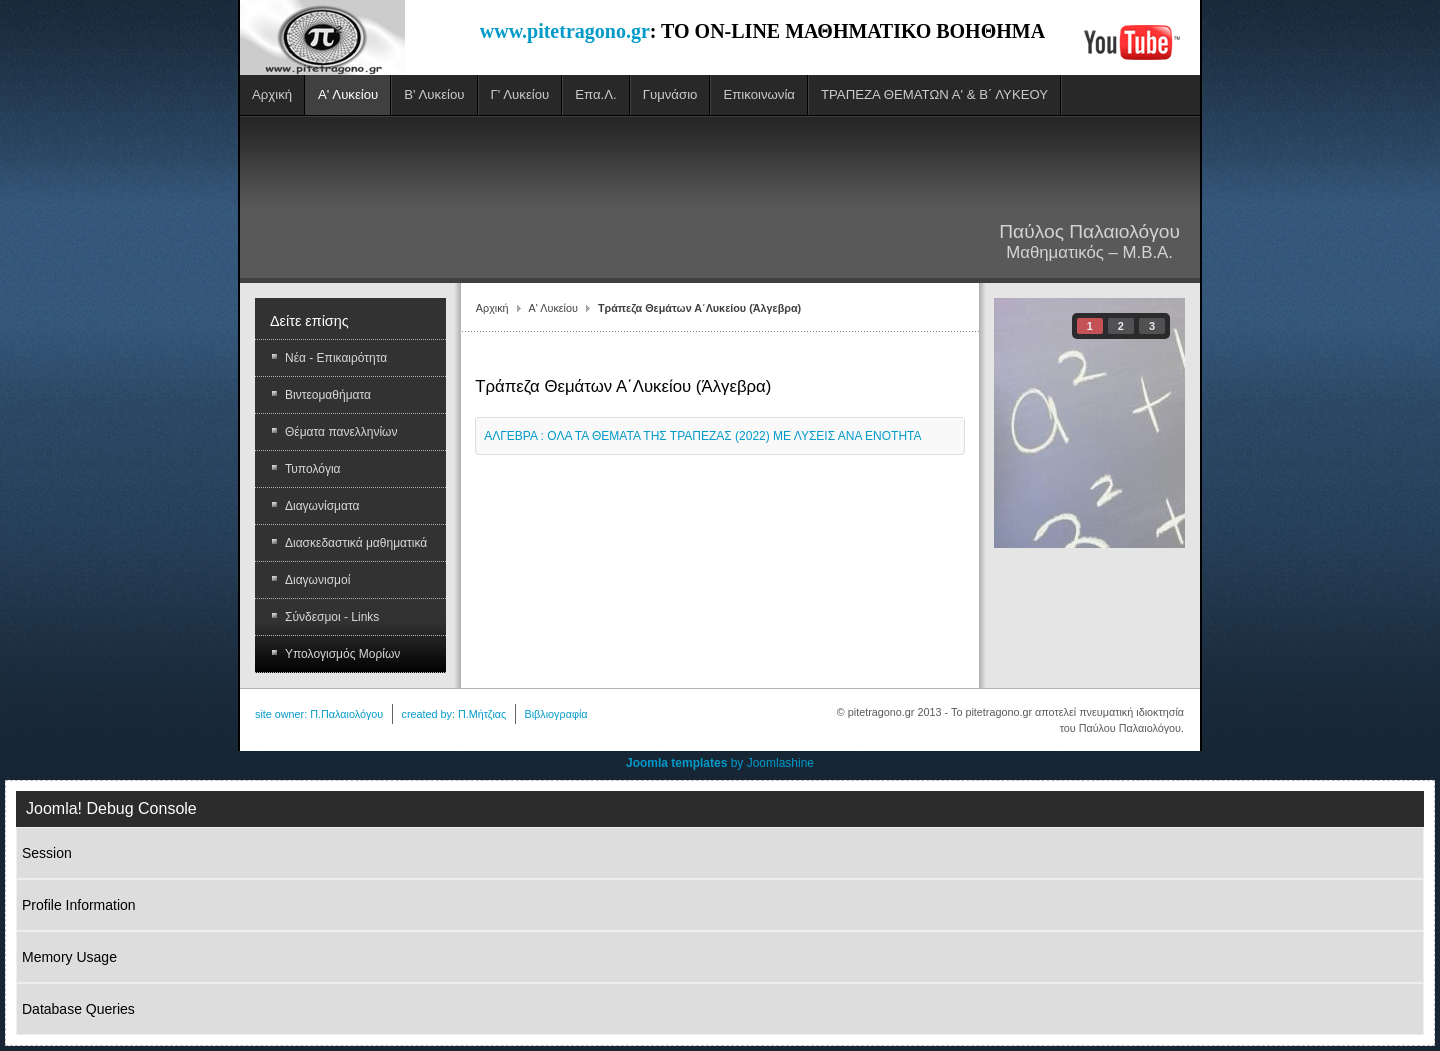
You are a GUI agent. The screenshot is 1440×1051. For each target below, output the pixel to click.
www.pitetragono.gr (565, 31)
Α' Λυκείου (553, 308)
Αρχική (492, 308)
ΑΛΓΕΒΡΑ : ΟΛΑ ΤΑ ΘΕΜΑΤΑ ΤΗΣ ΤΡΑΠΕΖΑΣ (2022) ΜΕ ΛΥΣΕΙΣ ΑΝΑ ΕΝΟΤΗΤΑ (702, 436)
